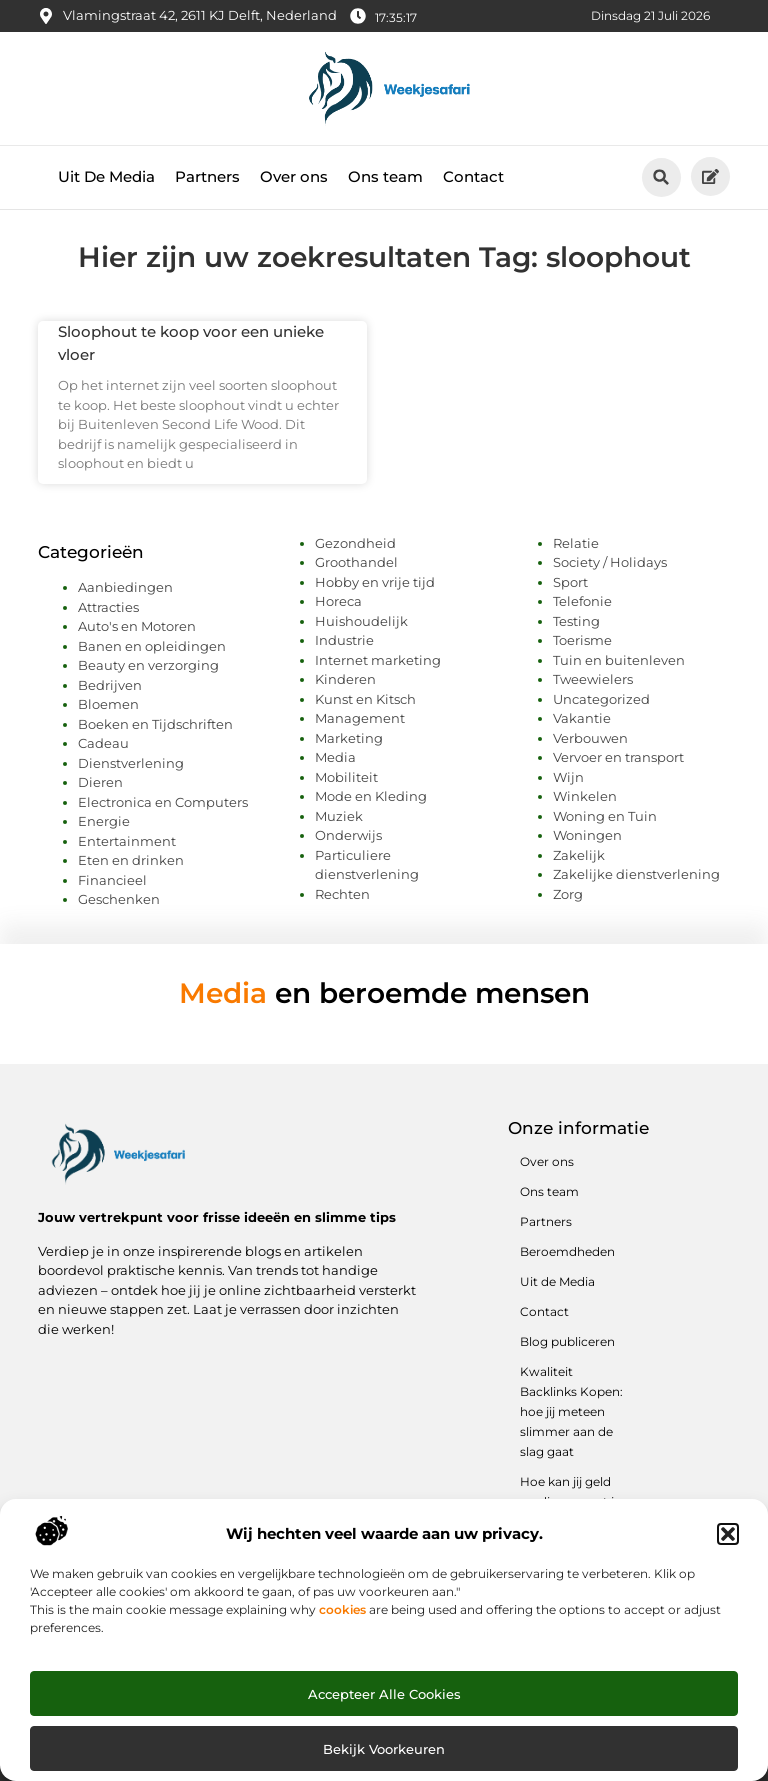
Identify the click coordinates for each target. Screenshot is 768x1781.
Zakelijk (579, 855)
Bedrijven (110, 685)
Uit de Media (557, 1281)
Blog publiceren (567, 1341)
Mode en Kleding (371, 796)
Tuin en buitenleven (619, 660)
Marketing (349, 738)
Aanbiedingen (125, 587)
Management (360, 718)
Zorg (568, 894)
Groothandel (356, 562)
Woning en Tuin (605, 816)
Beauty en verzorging (148, 665)
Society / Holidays (610, 562)
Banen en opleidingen (152, 646)
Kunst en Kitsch (365, 699)
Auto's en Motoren (137, 626)
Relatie (576, 543)
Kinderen (345, 679)
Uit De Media (106, 176)
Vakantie (582, 718)
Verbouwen (590, 738)
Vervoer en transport (618, 757)
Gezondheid (355, 543)
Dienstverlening (131, 763)
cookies (342, 1609)
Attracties (108, 607)
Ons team (385, 176)
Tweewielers (593, 679)
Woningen (587, 835)
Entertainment (127, 841)
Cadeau (103, 743)
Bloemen (108, 704)
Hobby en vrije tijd (375, 582)
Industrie (344, 640)
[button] (728, 1534)
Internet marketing (378, 660)
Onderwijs (348, 835)
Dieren (100, 782)
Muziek (339, 816)
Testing (576, 621)
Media (335, 757)
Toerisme (582, 640)
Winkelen (585, 796)
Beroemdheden (567, 1251)
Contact (473, 176)
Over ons (294, 176)
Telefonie (582, 601)
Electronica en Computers (163, 802)
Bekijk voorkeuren (384, 1749)
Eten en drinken (131, 860)
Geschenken (119, 899)
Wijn (568, 777)
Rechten (342, 894)
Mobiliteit (346, 777)
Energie (104, 821)
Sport (570, 582)
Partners (207, 176)
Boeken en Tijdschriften (155, 724)
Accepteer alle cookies (384, 1694)
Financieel (112, 880)
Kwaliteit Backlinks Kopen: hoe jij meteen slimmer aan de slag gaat (571, 1411)
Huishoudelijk (361, 621)
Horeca (338, 601)
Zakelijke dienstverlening (636, 874)
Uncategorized (601, 699)
